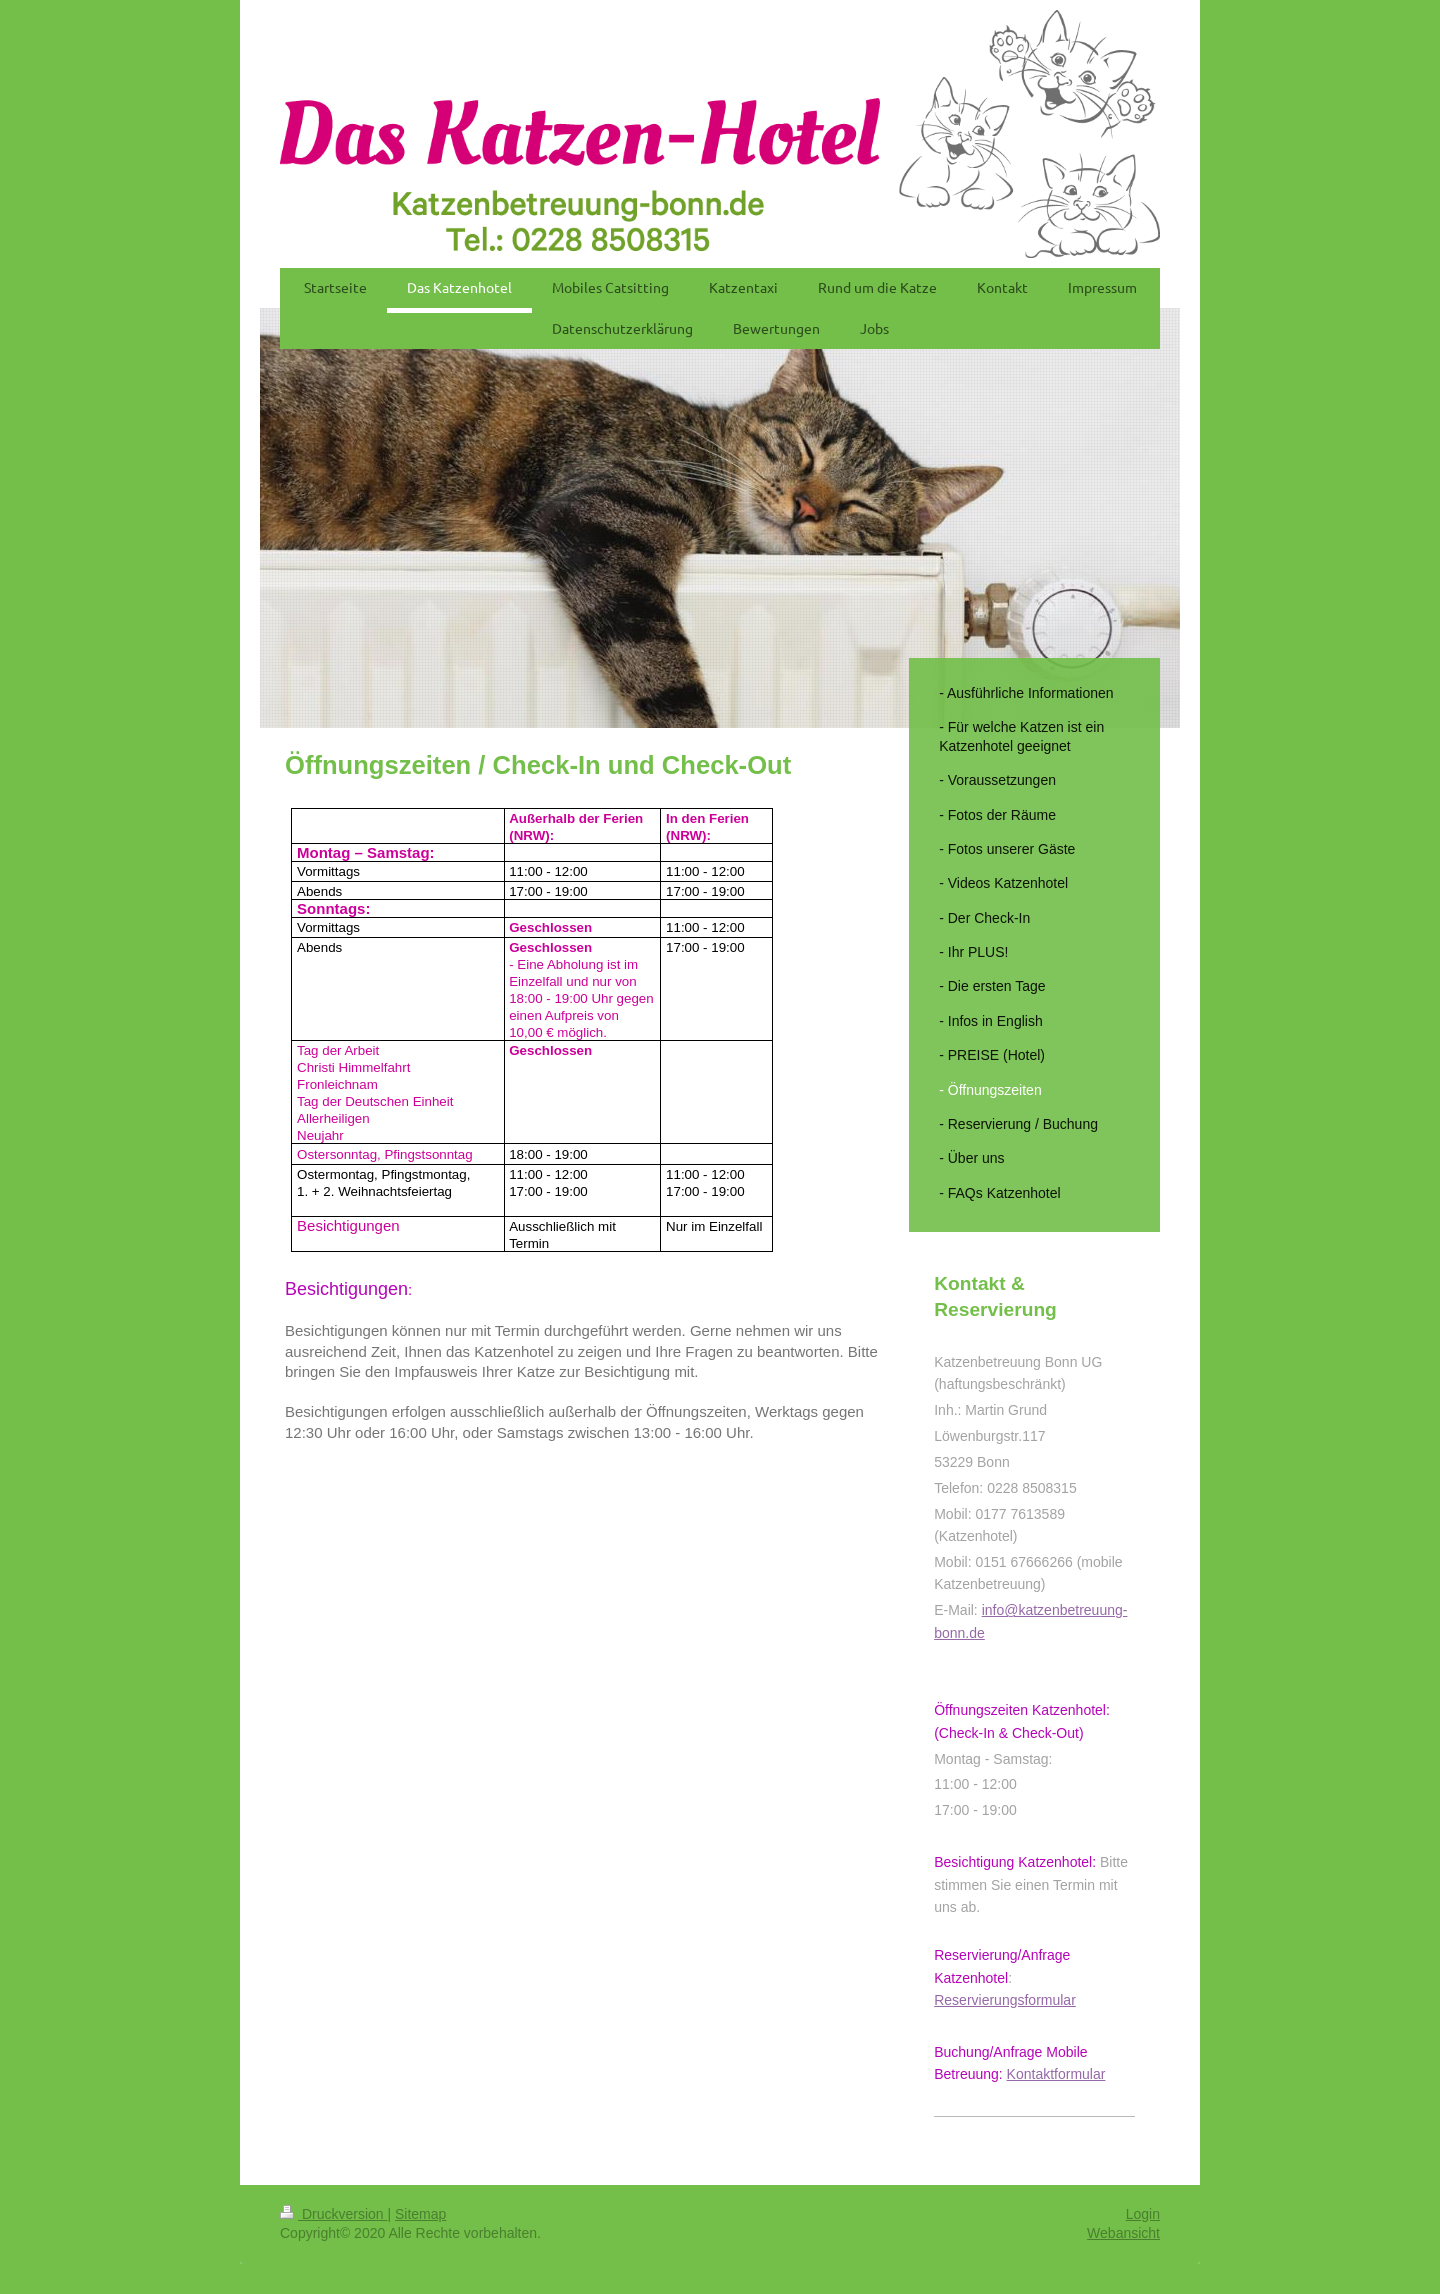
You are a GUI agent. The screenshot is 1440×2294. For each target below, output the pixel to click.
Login (1143, 2214)
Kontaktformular (1056, 2074)
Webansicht (1123, 2233)
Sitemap (420, 2214)
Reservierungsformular (1005, 2000)
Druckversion (333, 2214)
